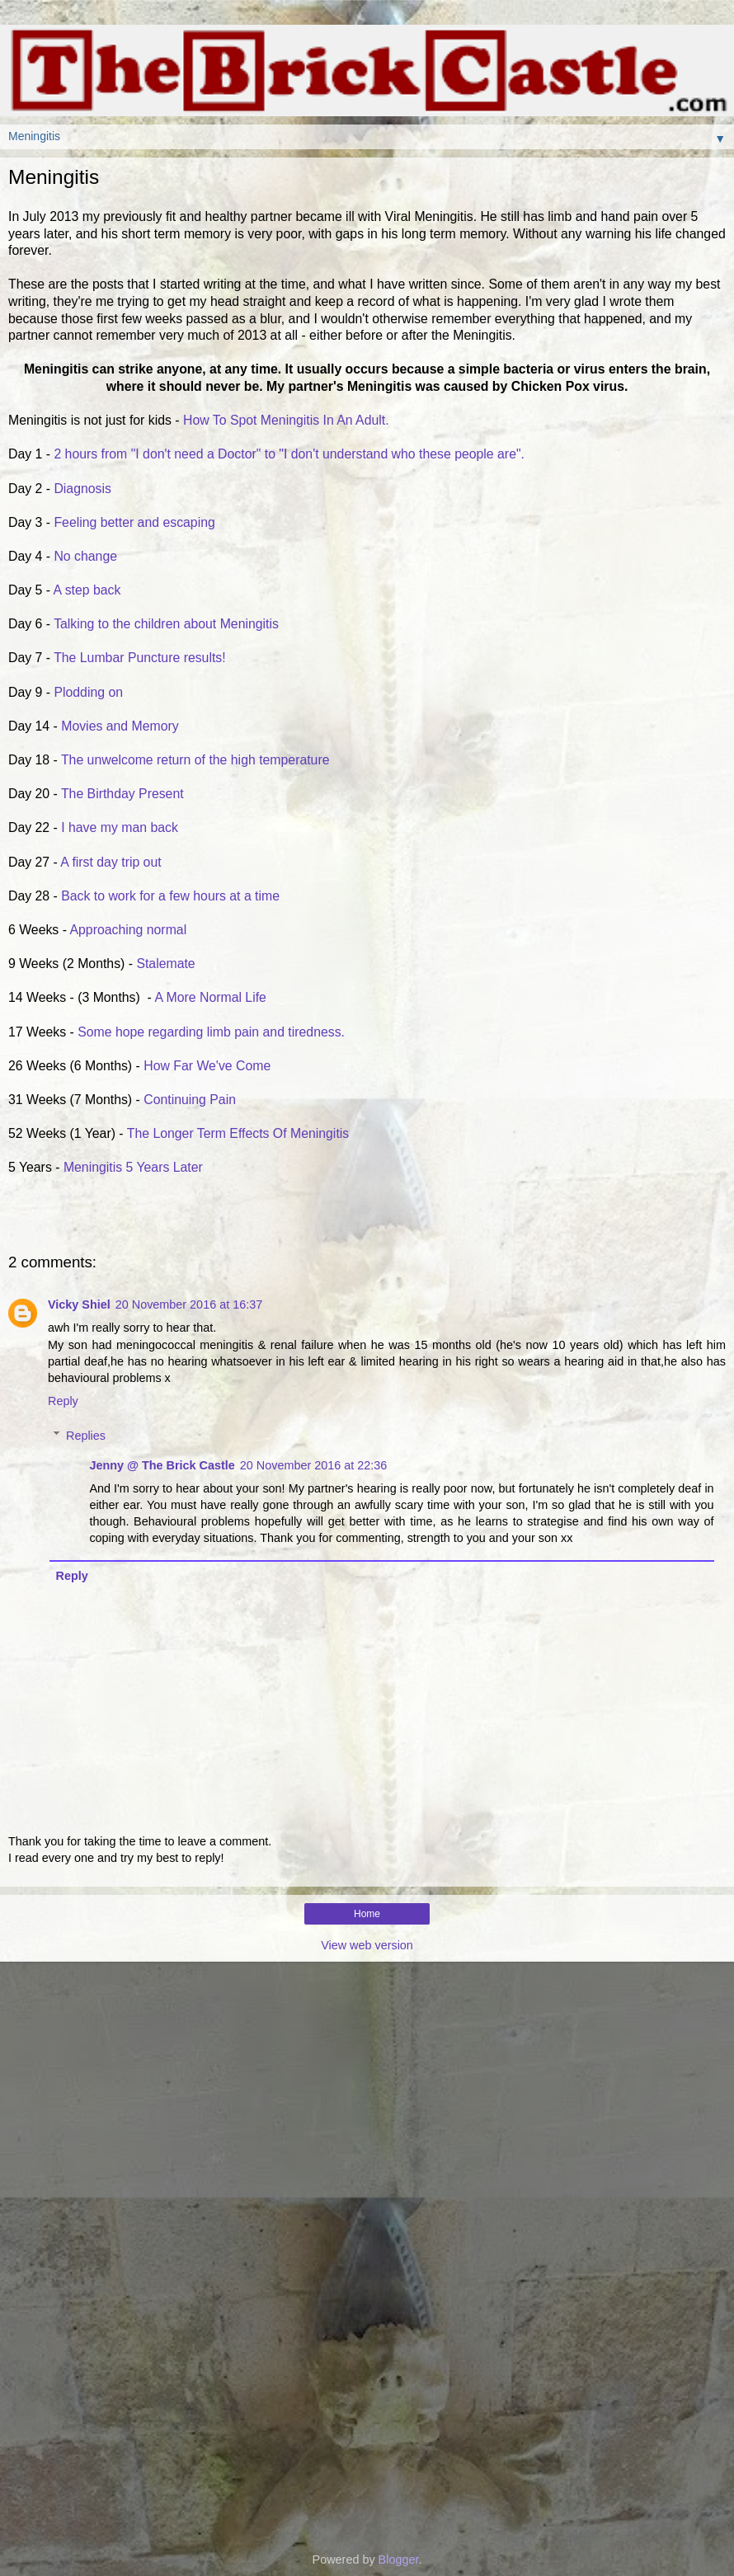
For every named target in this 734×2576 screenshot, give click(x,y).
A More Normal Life (210, 997)
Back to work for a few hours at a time (170, 896)
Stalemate (165, 964)
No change (85, 556)
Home (367, 1914)
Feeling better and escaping (134, 522)
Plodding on (90, 692)
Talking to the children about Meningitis (166, 624)
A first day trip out (112, 862)
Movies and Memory (120, 726)
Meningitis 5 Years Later (133, 1167)
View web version (367, 1945)
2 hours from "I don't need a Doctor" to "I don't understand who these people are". (289, 454)
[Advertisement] (367, 2044)
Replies (86, 1435)
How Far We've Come (211, 1066)
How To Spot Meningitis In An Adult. (286, 420)
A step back (87, 590)
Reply (63, 1401)
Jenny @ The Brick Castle (161, 1465)
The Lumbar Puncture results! (141, 658)
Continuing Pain (191, 1100)
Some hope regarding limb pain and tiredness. (211, 1032)
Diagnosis (82, 489)
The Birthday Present (124, 794)
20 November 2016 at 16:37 (188, 1304)
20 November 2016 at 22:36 (313, 1465)
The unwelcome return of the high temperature (198, 760)
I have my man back (121, 827)
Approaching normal (129, 930)
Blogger (399, 2559)
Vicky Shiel (79, 1304)
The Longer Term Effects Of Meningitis (238, 1133)
